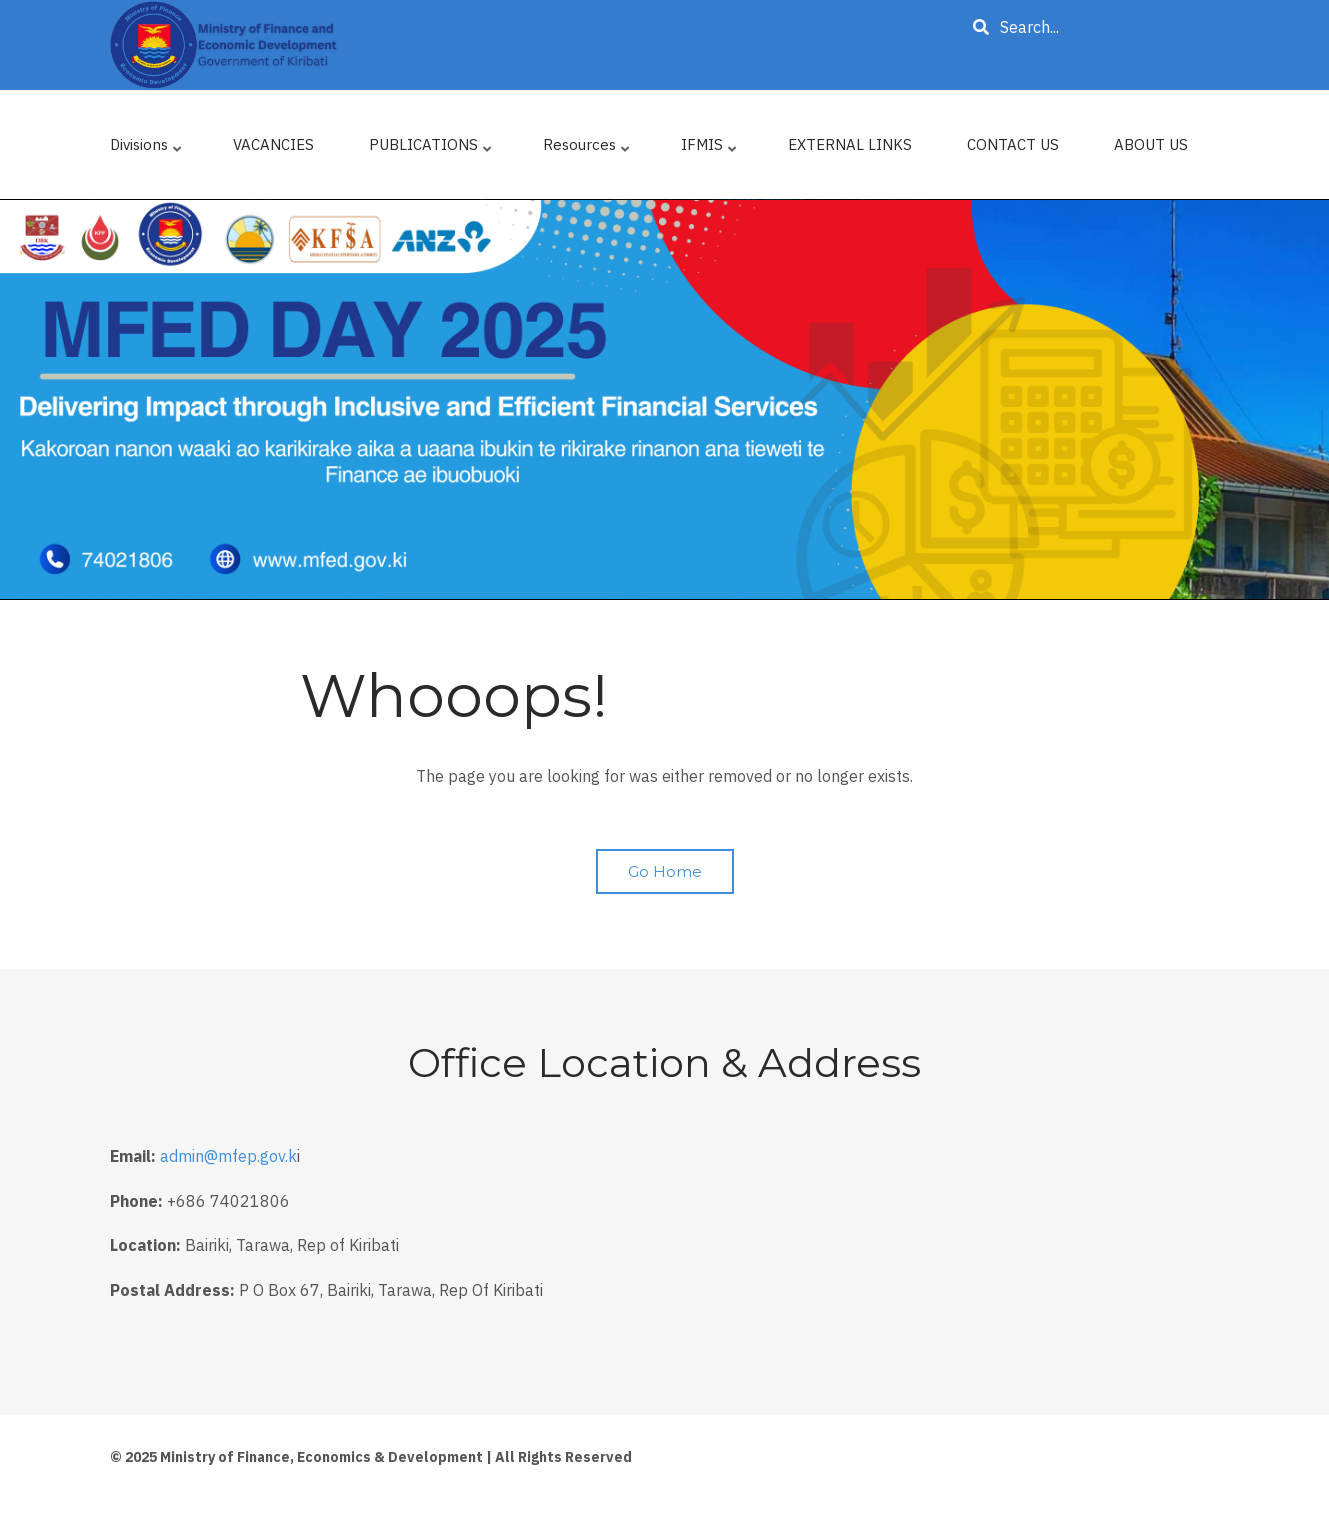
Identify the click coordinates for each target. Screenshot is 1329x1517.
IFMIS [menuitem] (710, 149)
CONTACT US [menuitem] (1013, 144)
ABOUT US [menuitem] (1151, 144)
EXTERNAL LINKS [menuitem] (850, 144)
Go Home (665, 871)
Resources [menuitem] (588, 149)
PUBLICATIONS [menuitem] (432, 149)
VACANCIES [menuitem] (273, 144)
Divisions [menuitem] (147, 149)
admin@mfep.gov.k (228, 1156)
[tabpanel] (664, 399)
